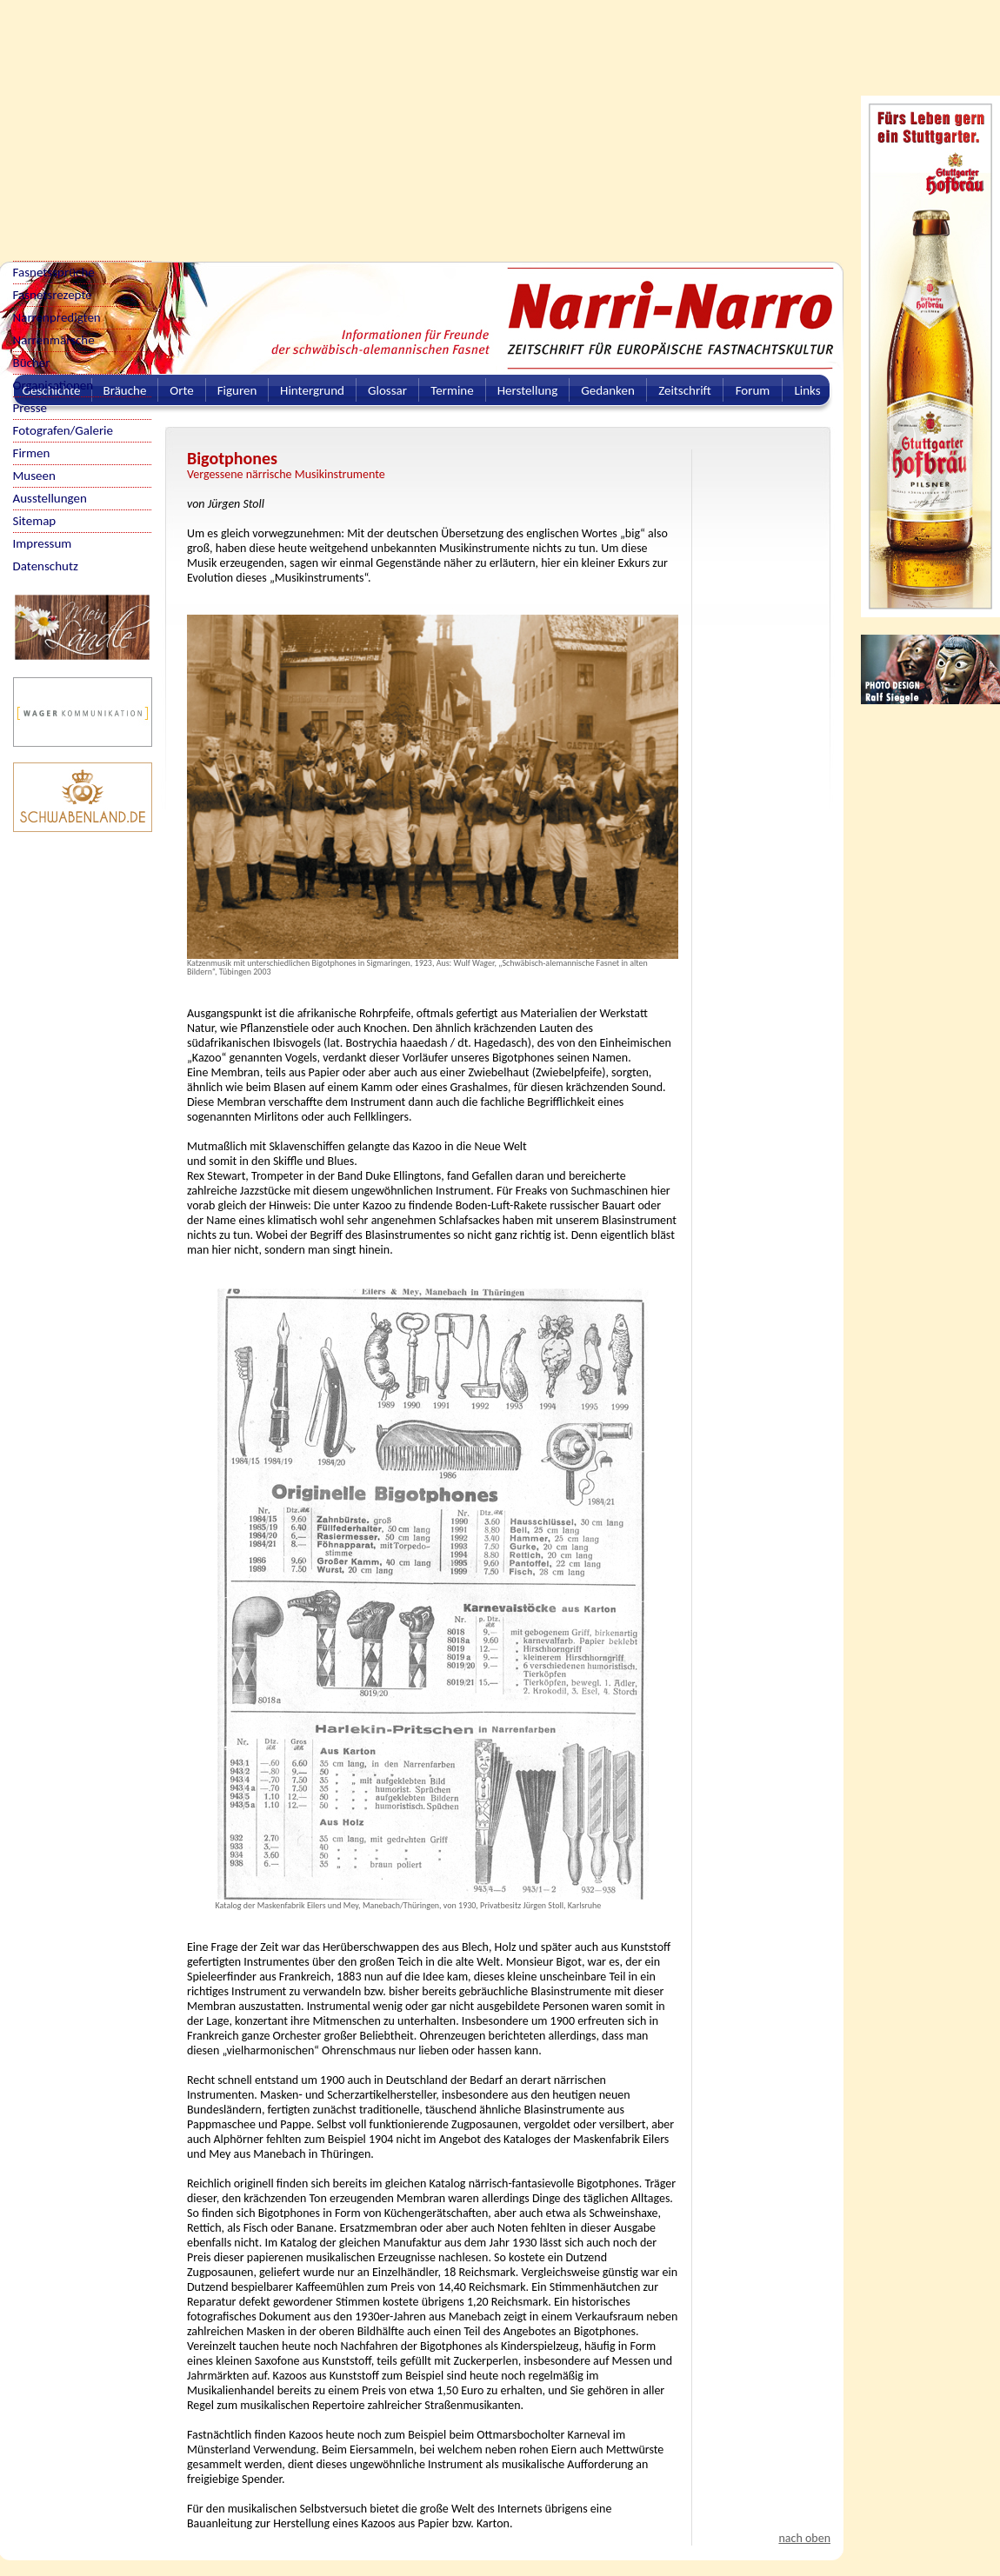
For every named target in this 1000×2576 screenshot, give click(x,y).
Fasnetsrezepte (52, 295)
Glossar (387, 390)
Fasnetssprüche (54, 272)
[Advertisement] (225, 121)
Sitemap (35, 521)
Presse (30, 408)
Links (807, 390)
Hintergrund (312, 390)
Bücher (31, 362)
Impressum (42, 543)
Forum (753, 390)
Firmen (31, 453)
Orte (182, 390)
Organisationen (53, 385)
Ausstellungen (50, 498)
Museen (34, 475)
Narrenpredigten (57, 317)
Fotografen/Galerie (63, 430)
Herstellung (527, 390)
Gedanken (608, 390)
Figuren (237, 390)
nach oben (804, 2538)
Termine (451, 390)
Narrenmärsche (54, 340)
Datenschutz (45, 566)
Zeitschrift (684, 390)
